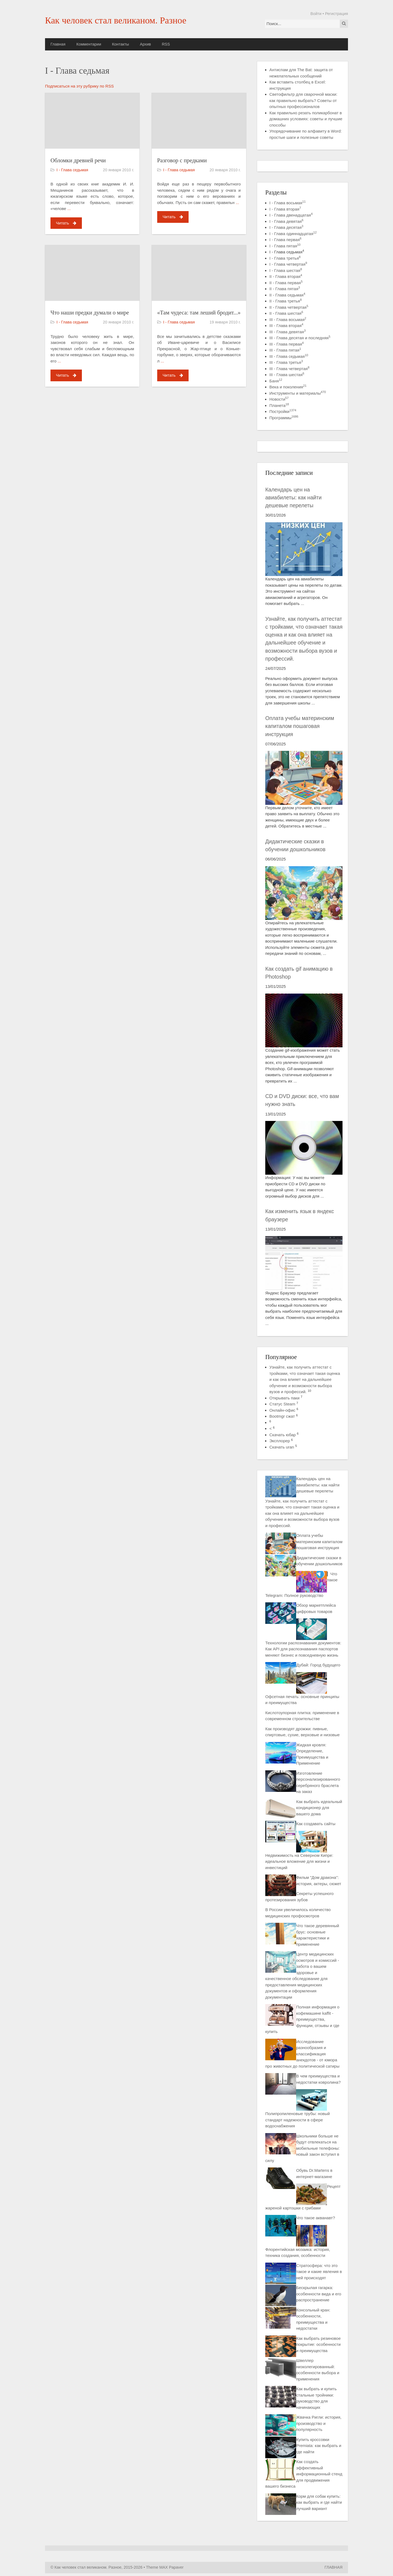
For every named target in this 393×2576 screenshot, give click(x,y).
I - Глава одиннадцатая (293, 233)
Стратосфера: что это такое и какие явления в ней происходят (319, 2271)
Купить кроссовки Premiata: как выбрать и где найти (318, 2445)
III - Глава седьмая (288, 356)
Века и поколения (287, 387)
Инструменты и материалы (297, 393)
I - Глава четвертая (288, 264)
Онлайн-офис (282, 1410)
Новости (279, 399)
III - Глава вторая (286, 325)
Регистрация (336, 13)
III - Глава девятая (287, 331)
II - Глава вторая (285, 276)
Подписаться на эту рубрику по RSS (79, 86)
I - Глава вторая (285, 209)
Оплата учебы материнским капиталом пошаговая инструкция (299, 726)
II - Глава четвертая (288, 307)
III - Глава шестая (286, 374)
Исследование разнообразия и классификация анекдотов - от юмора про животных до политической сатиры (302, 2053)
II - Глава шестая (286, 313)
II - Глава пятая (284, 288)
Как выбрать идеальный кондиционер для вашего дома (319, 1807)
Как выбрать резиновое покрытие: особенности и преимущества (318, 2344)
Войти (316, 13)
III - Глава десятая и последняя (299, 337)
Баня (275, 381)
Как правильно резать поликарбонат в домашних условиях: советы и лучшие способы (305, 118)
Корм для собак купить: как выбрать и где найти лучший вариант (319, 2502)
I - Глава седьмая (72, 170)
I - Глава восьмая (287, 202)
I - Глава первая (285, 239)
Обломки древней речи (78, 160)
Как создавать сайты (315, 1823)
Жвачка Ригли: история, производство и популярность (318, 2423)
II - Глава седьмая (287, 295)
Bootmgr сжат (282, 1416)
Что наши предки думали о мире (89, 312)
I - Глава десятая (286, 227)
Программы (283, 417)
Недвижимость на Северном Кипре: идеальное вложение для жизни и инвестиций (299, 1861)
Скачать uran (281, 1447)
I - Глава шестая (285, 270)
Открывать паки (284, 1398)
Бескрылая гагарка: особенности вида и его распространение (318, 2293)
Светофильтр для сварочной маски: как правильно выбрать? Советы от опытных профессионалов (303, 100)
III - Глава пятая (285, 350)
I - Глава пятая (284, 246)
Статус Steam (282, 1404)
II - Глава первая (286, 282)
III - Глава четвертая (289, 368)
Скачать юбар (282, 1434)
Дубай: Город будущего (318, 1665)
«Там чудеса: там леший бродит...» (199, 312)
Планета (279, 405)
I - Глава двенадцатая (291, 215)
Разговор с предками (182, 160)
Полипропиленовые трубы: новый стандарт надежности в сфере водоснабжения (297, 2119)
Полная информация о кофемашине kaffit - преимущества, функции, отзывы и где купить (302, 2019)
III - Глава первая (286, 344)
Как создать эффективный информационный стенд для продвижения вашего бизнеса (303, 2473)
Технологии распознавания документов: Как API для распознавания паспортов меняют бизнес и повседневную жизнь (303, 1649)
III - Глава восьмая (287, 319)
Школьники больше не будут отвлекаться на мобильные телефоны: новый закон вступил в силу (302, 2148)
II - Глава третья (285, 301)
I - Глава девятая (286, 221)
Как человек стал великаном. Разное (115, 20)
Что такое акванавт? (315, 2217)
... (69, 208)
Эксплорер (279, 1440)
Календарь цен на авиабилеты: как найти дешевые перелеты (293, 498)
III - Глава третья (286, 362)
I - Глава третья (284, 258)
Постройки (282, 411)
